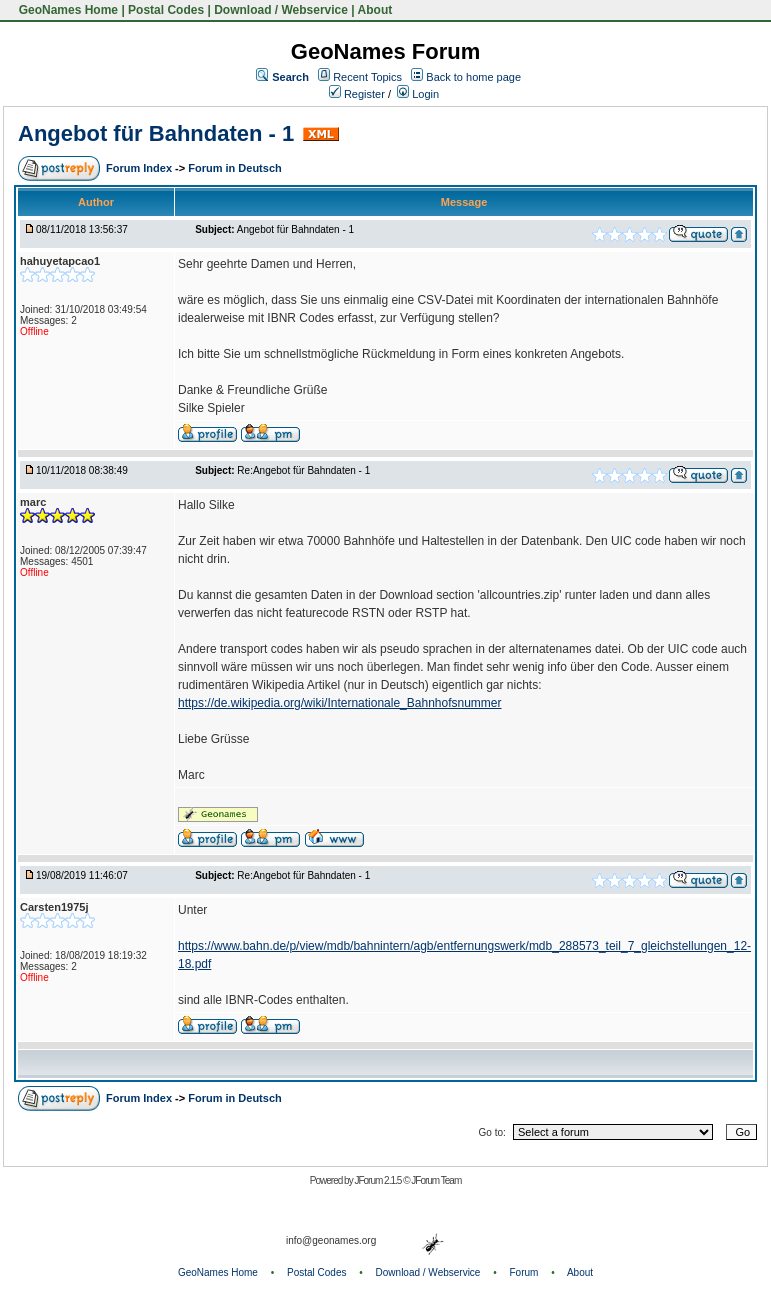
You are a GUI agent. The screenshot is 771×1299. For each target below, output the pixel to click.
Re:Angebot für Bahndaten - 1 (303, 470)
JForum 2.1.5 (378, 1180)
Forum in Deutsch (235, 168)
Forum (524, 1272)
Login (418, 94)
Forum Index (140, 168)
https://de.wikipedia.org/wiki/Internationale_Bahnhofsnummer (340, 703)
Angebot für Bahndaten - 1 (156, 133)
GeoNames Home (66, 10)
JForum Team (436, 1180)
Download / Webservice (281, 10)
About (375, 10)
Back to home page (473, 77)
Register (357, 94)
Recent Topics (367, 77)
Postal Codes (166, 10)
